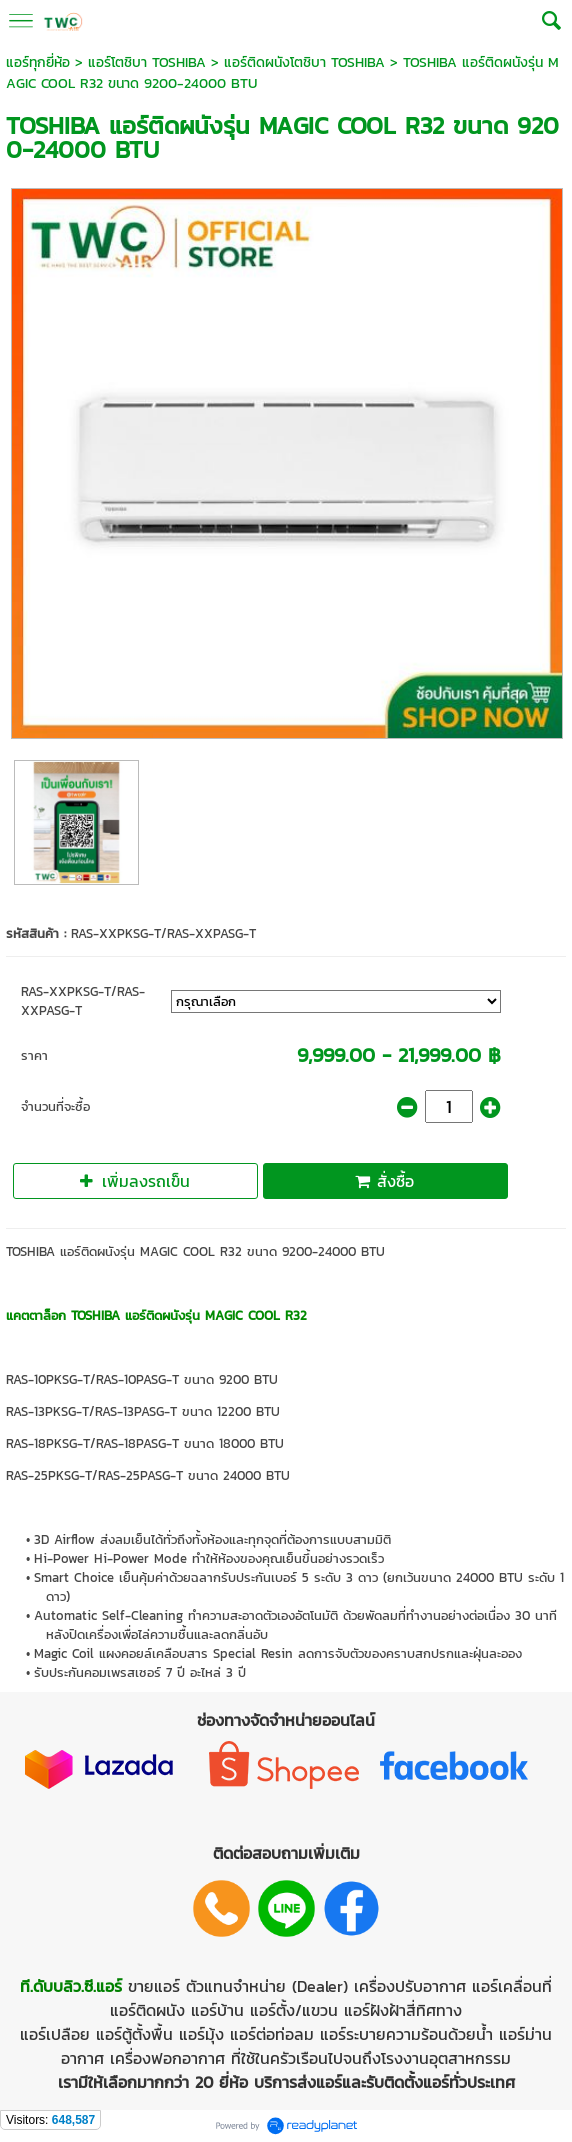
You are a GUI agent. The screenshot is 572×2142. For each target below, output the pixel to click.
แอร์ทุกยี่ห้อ (38, 62)
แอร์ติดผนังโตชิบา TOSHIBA (304, 62)
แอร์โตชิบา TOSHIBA (147, 62)
